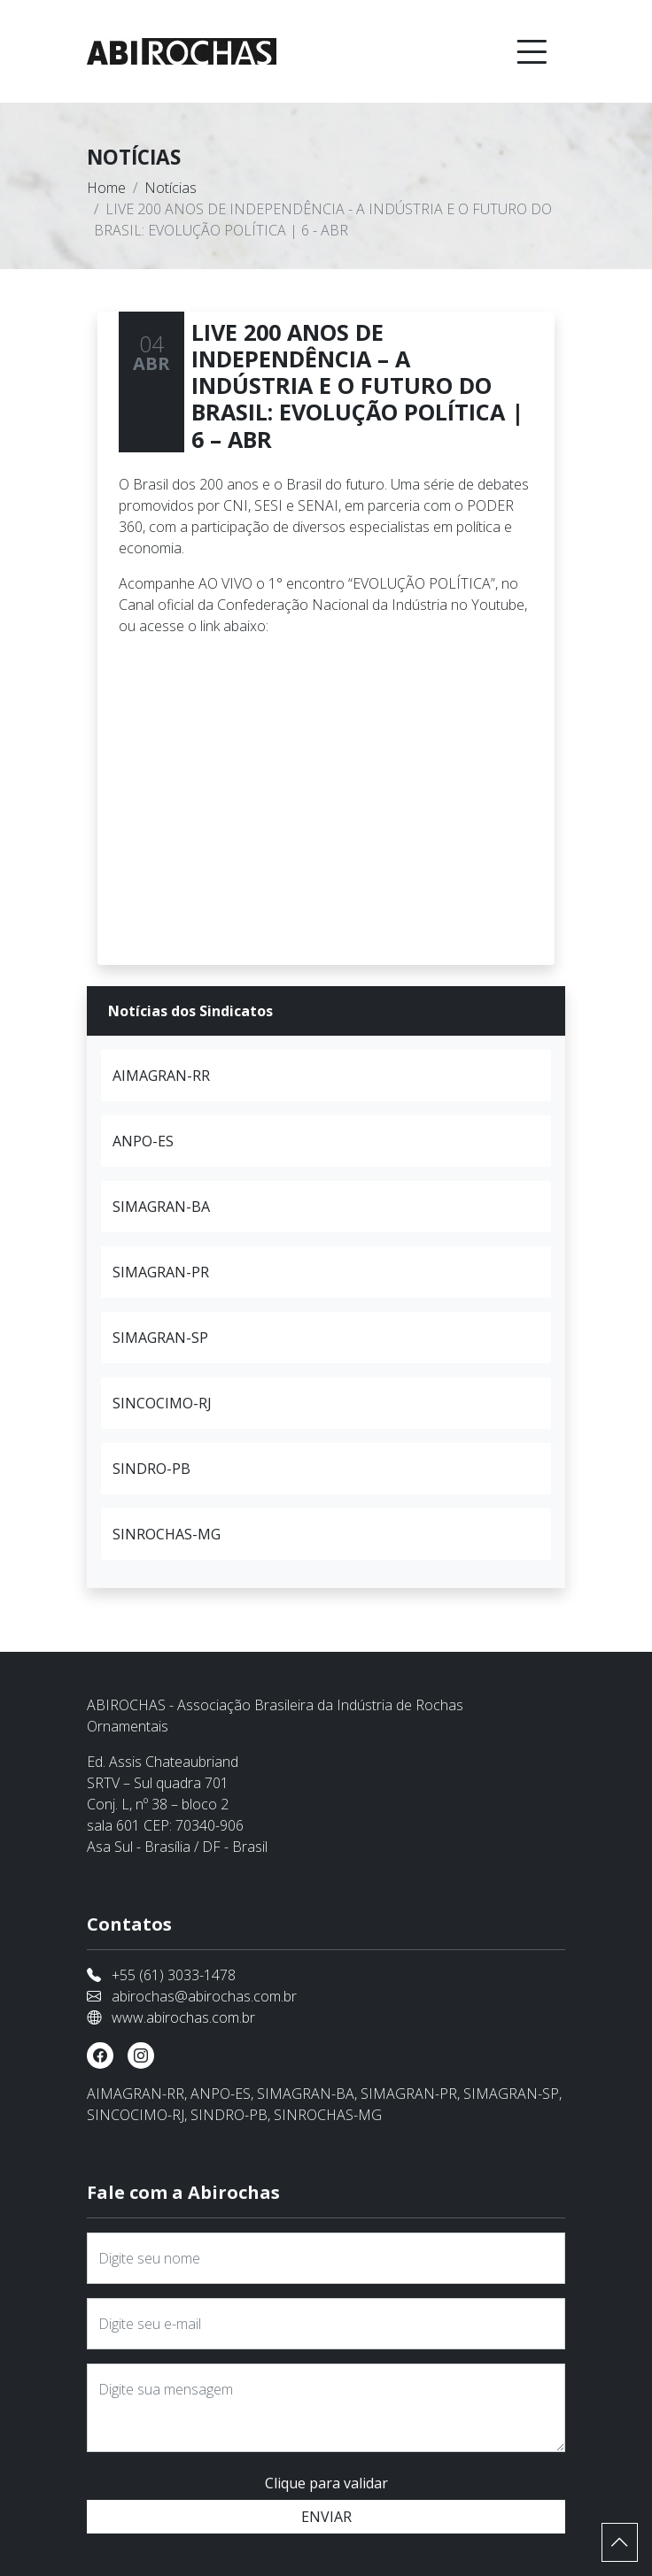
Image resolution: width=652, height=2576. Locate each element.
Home (106, 187)
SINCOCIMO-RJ (162, 1403)
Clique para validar (326, 2483)
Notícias (170, 187)
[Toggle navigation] (532, 51)
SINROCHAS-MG (167, 1534)
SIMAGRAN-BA (161, 1206)
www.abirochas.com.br (183, 2017)
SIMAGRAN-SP (160, 1337)
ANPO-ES (143, 1141)
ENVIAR (326, 2516)
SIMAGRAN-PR (161, 1272)
